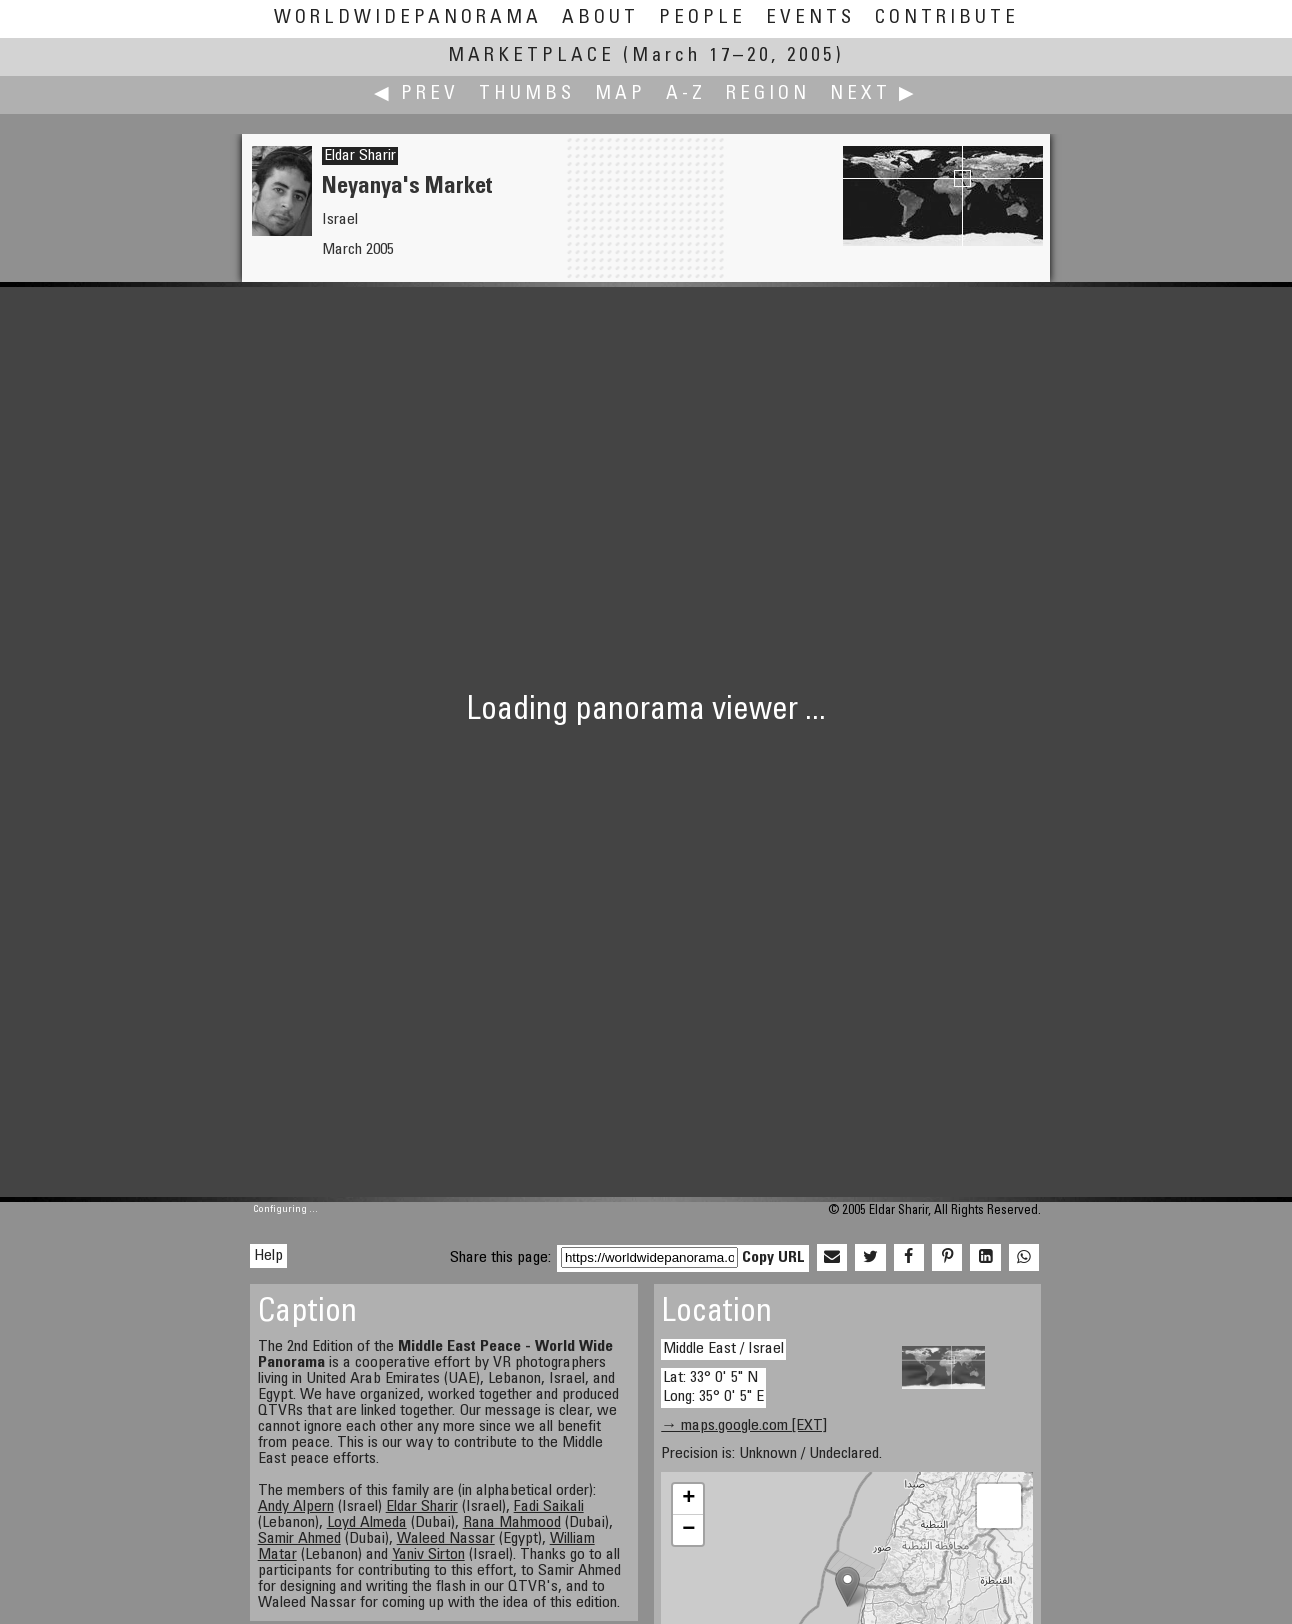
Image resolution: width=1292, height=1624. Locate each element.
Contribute (947, 18)
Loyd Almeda (367, 1523)
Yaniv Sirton (428, 1555)
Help (268, 1256)
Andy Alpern (296, 1507)
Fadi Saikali (549, 1507)
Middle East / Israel (723, 1349)
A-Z (686, 94)
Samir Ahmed (299, 1539)
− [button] (688, 1530)
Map (620, 94)
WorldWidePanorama (408, 18)
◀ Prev (416, 94)
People (702, 18)
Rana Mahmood (512, 1523)
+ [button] (688, 1499)
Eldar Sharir (360, 156)
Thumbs (527, 94)
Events (810, 18)
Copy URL (773, 1258)
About (600, 18)
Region (768, 94)
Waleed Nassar (446, 1539)
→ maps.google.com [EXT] (744, 1426)
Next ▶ (874, 94)
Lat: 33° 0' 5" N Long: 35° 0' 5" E (713, 1387)
